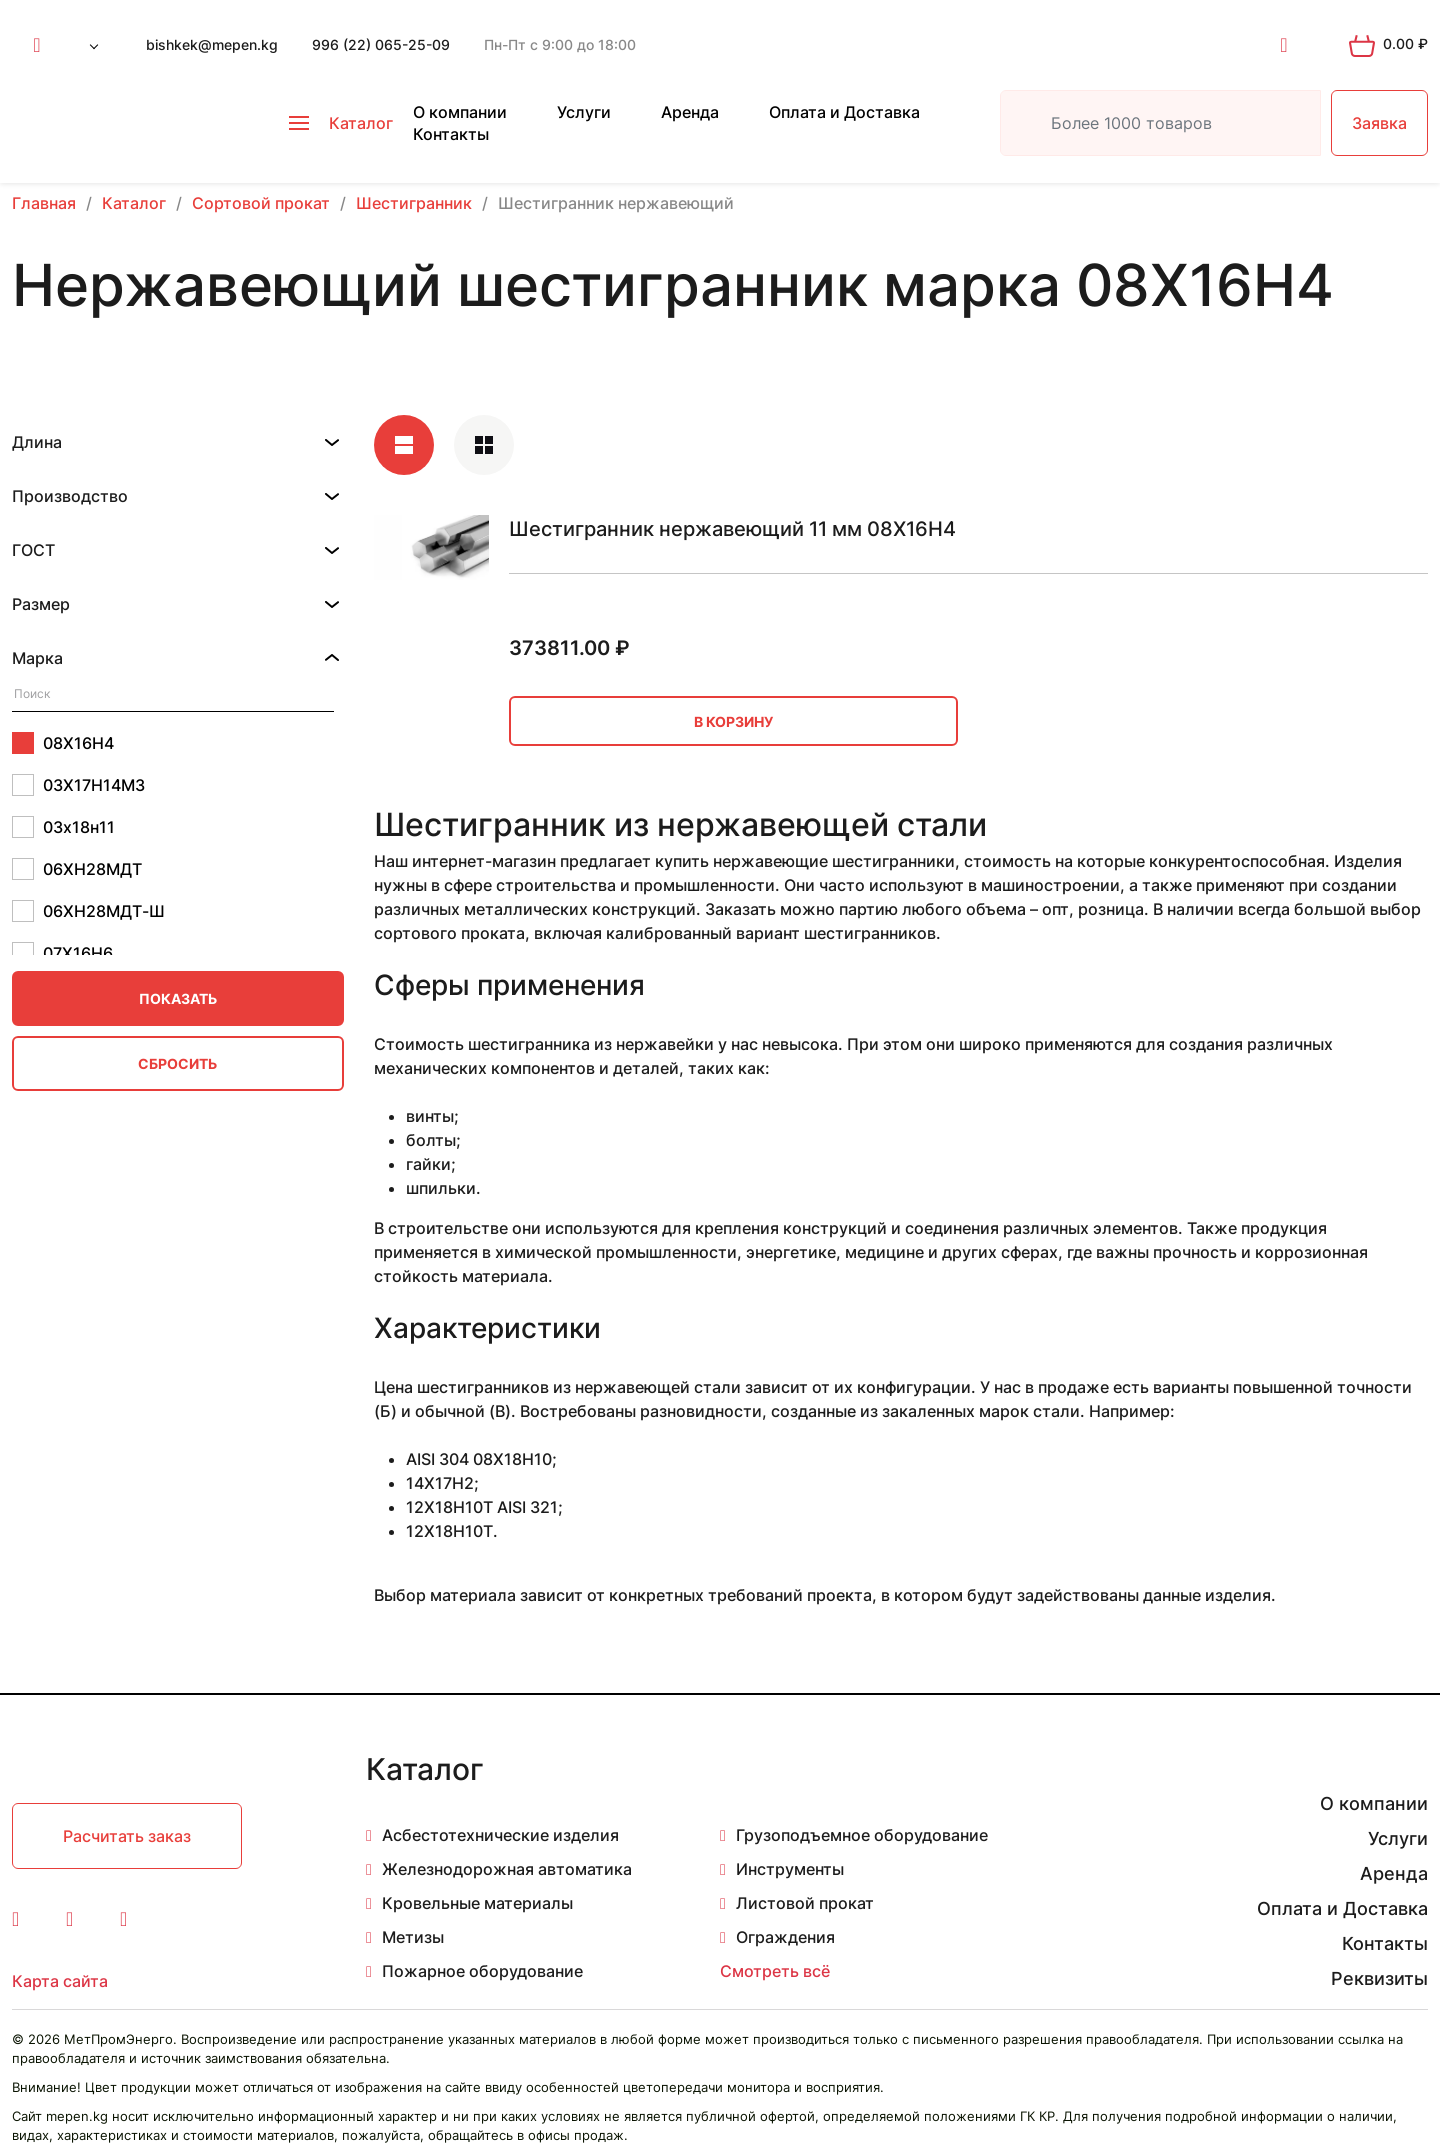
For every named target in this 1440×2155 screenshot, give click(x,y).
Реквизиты (1379, 1978)
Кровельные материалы (477, 1903)
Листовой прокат (805, 1903)
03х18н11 (63, 827)
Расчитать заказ (127, 1836)
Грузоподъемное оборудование (862, 1835)
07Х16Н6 (62, 953)
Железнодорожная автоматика (507, 1869)
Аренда (690, 112)
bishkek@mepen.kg (212, 44)
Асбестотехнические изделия (500, 1835)
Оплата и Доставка (844, 112)
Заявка (1379, 123)
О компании (460, 112)
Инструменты (790, 1869)
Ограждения (785, 1937)
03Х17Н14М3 (78, 785)
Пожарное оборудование (482, 1971)
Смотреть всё (775, 1971)
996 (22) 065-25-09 (381, 44)
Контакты (451, 134)
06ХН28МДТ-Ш (88, 911)
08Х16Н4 (63, 743)
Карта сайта (60, 1981)
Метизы (413, 1937)
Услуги (584, 112)
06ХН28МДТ (77, 869)
